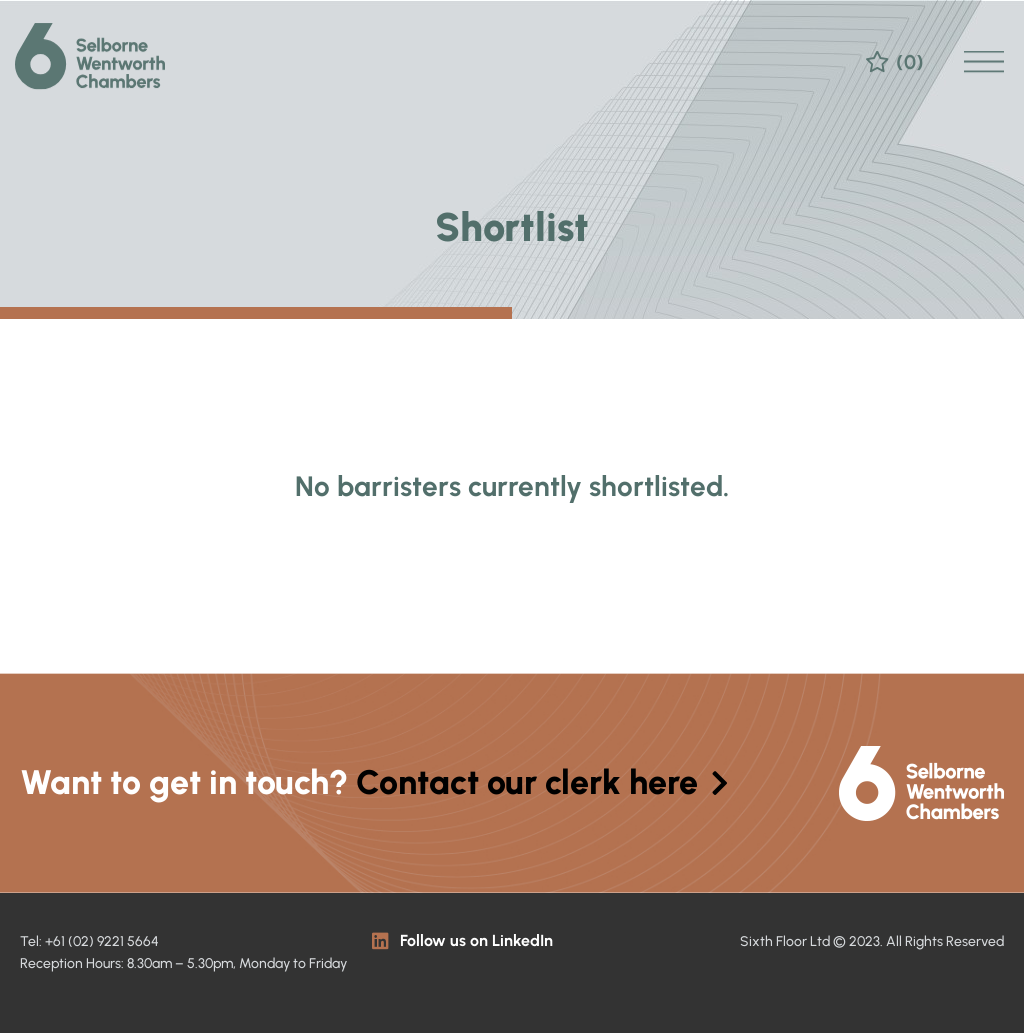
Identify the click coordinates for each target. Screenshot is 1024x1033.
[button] (984, 48)
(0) (910, 48)
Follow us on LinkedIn (476, 940)
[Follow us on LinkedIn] (380, 940)
